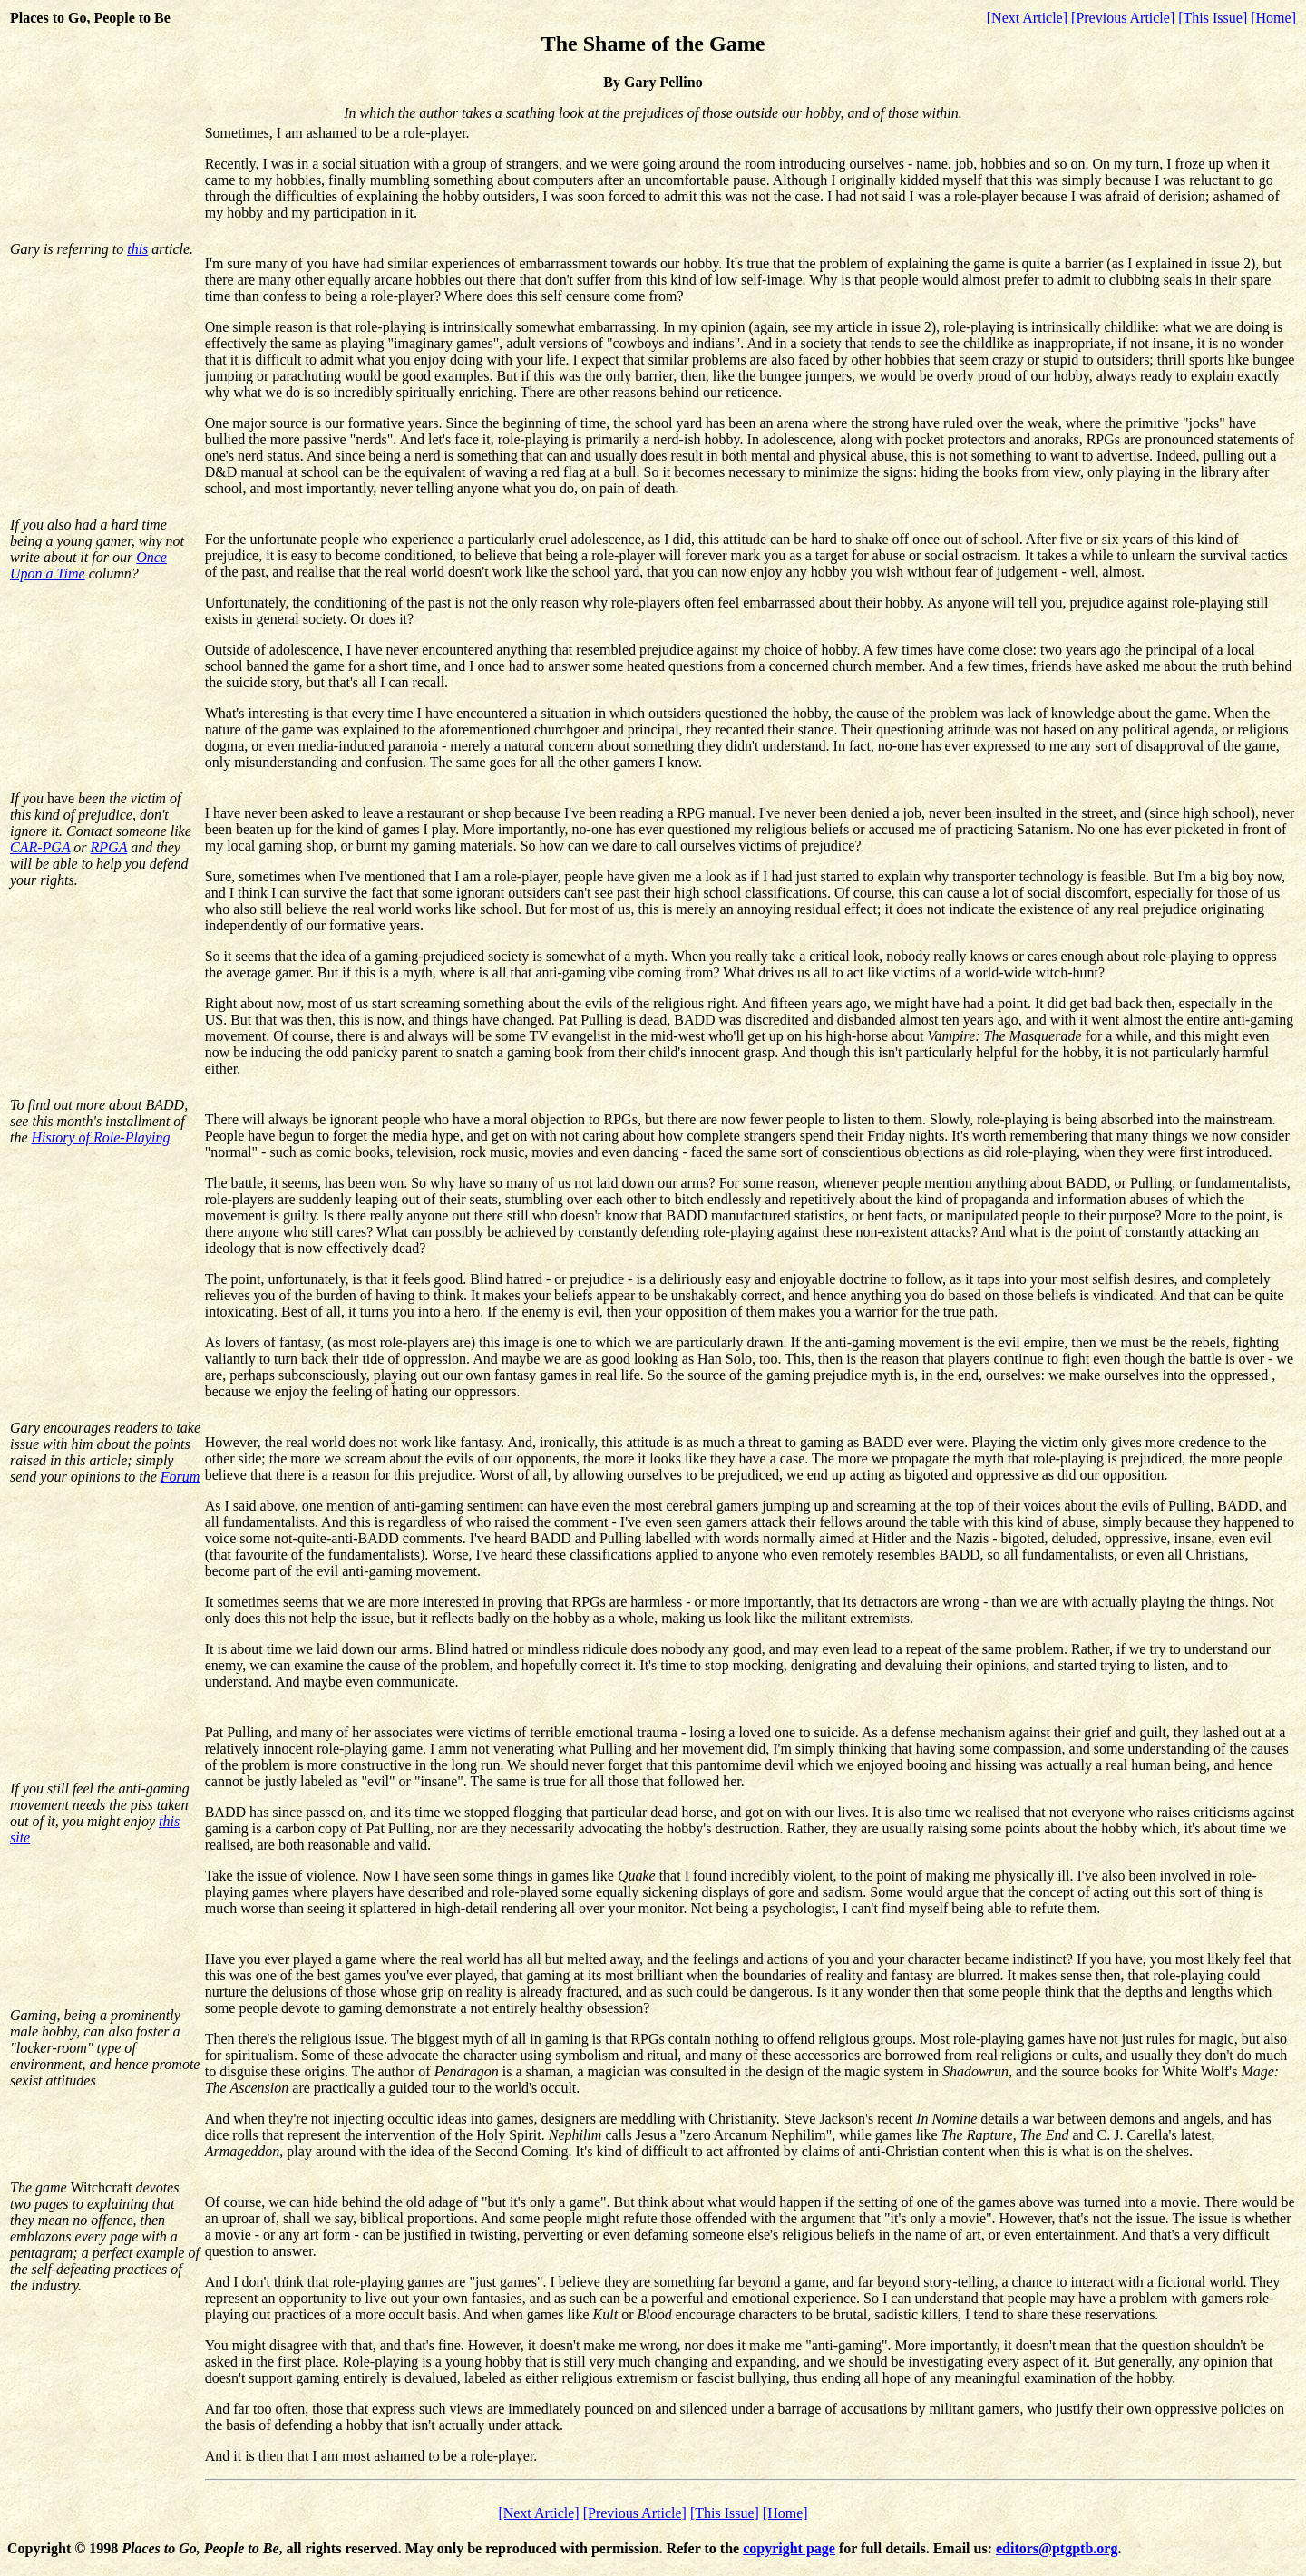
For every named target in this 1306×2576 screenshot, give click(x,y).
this (137, 249)
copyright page (789, 2548)
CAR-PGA (40, 847)
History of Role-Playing (101, 1137)
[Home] (1273, 17)
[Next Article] (1027, 17)
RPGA (109, 847)
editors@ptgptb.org (1056, 2548)
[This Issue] (1212, 17)
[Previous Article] (1122, 17)
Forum (180, 1476)
